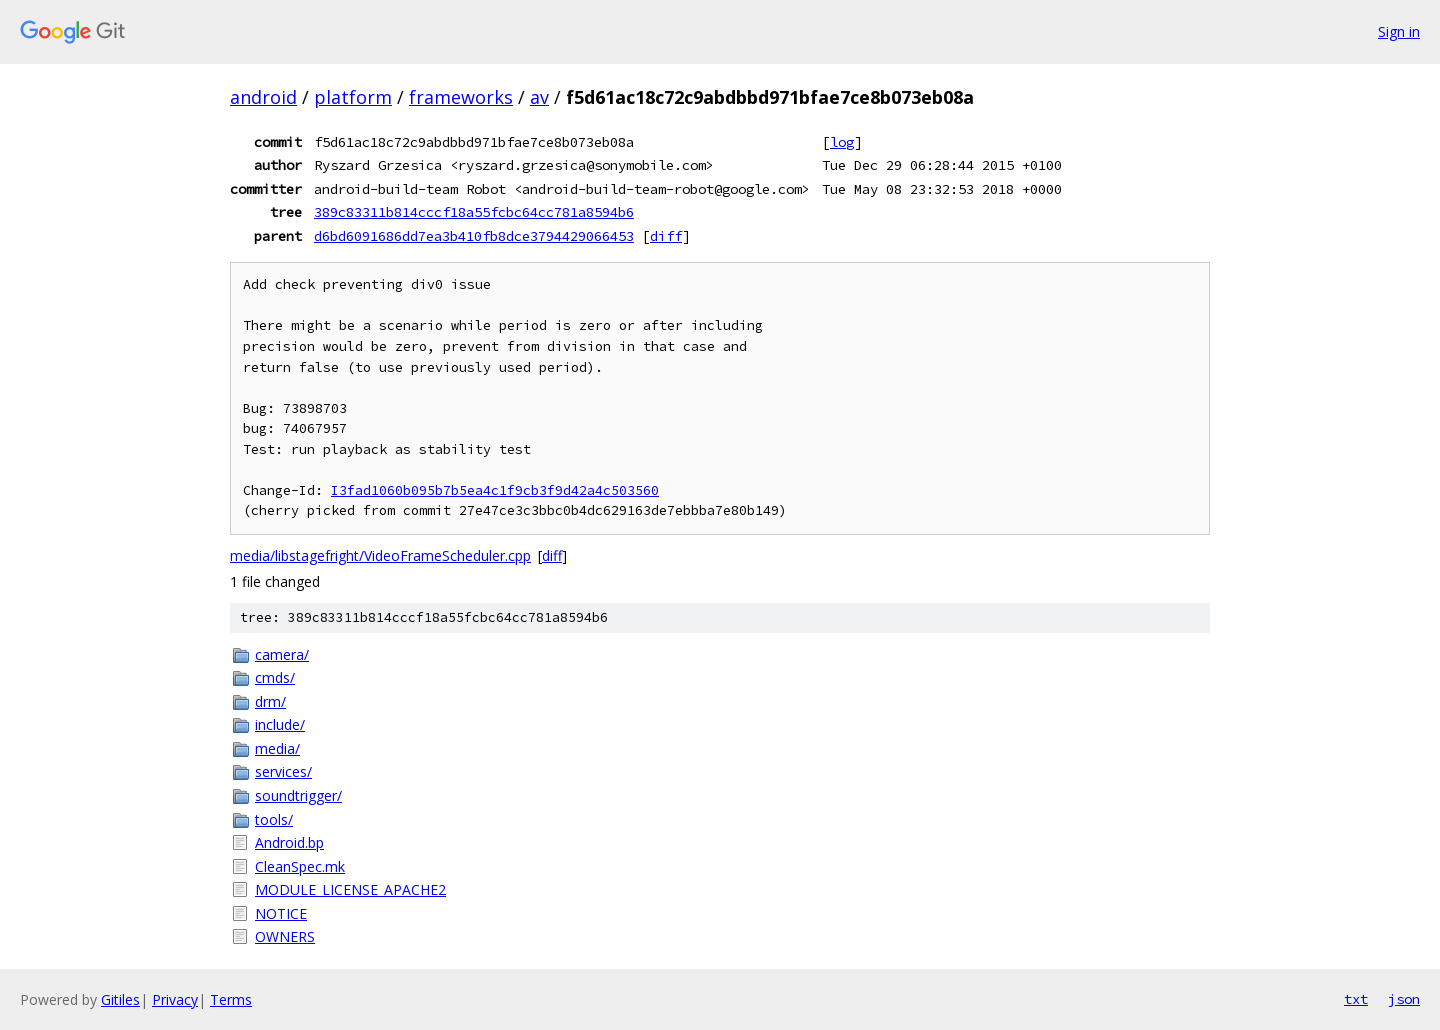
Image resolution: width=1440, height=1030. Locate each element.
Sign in (1399, 31)
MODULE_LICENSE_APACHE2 (350, 889)
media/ (277, 748)
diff (666, 236)
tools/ (274, 819)
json (1404, 999)
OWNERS (285, 936)
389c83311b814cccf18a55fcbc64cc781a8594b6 (474, 212)
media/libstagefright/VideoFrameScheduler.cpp (380, 555)
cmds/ (275, 677)
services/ (283, 771)
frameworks (461, 97)
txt (1356, 999)
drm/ (270, 701)
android (263, 97)
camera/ (282, 654)
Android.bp (289, 842)
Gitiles (120, 999)
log (842, 142)
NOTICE (281, 913)
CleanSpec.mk (300, 866)
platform (353, 97)
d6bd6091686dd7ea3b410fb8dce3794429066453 (474, 236)
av (539, 97)
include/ (280, 724)
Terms (231, 999)
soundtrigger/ (298, 795)
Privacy (175, 999)
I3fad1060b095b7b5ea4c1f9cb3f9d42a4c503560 (495, 490)
